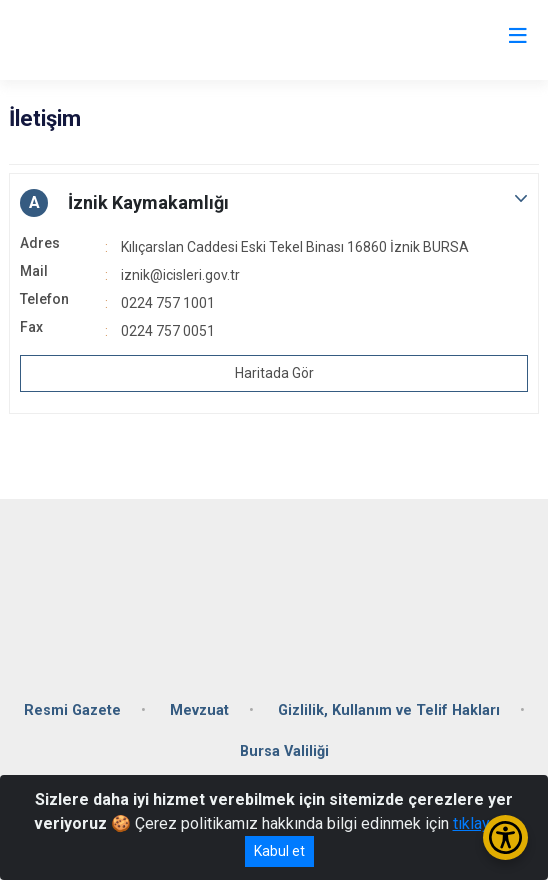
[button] (274, 203)
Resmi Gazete (72, 710)
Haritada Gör (274, 373)
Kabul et (279, 851)
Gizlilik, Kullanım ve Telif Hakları (389, 710)
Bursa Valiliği (284, 751)
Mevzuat (199, 710)
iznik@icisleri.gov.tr (180, 275)
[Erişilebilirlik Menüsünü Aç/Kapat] (505, 837)
